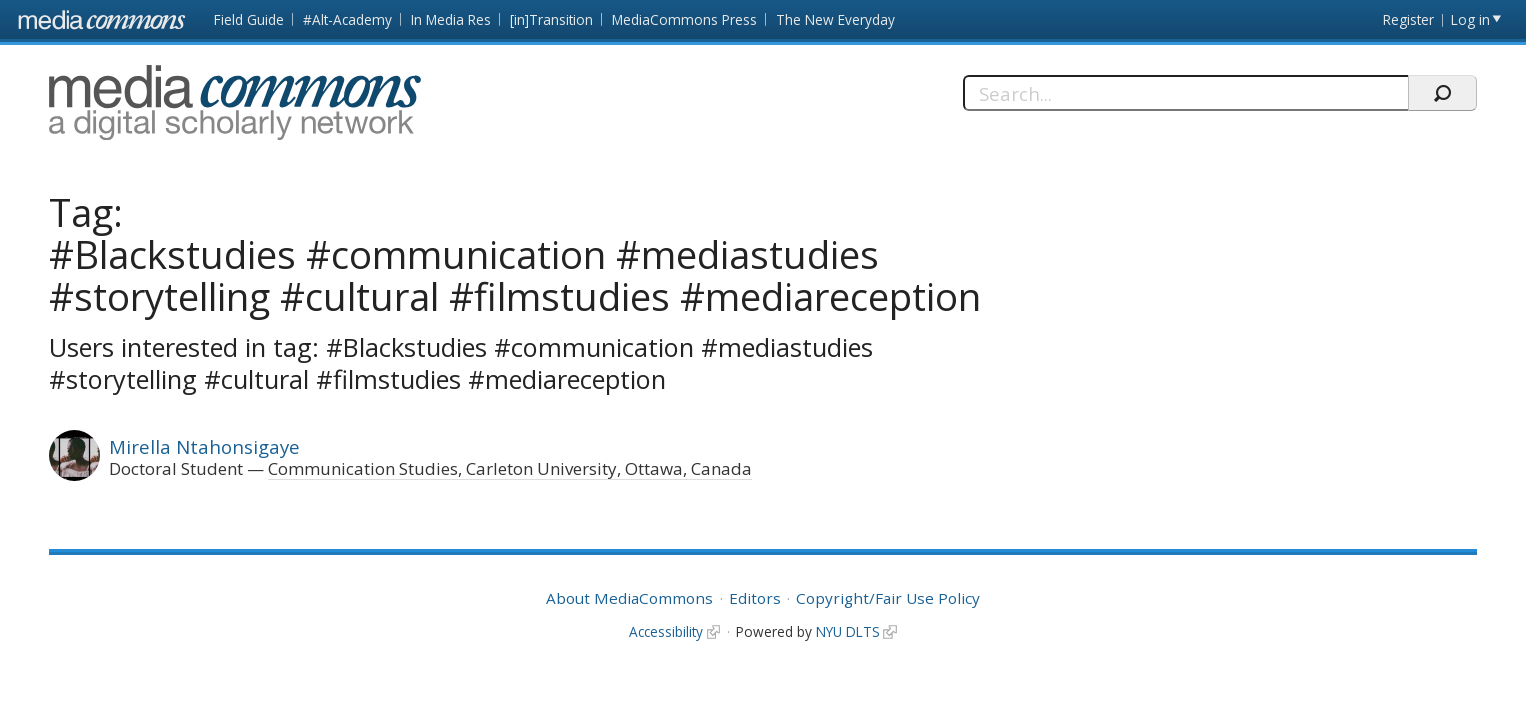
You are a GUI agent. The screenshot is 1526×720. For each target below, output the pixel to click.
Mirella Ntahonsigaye (204, 446)
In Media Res (451, 19)
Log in (1470, 19)
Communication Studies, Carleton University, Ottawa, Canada (510, 468)
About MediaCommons (629, 598)
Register (1408, 19)
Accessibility (666, 631)
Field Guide (249, 19)
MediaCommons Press (684, 19)
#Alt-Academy (347, 19)
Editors (755, 598)
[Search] (1185, 93)
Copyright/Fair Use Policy (888, 598)
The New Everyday (835, 19)
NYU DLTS (848, 631)
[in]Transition (551, 19)
